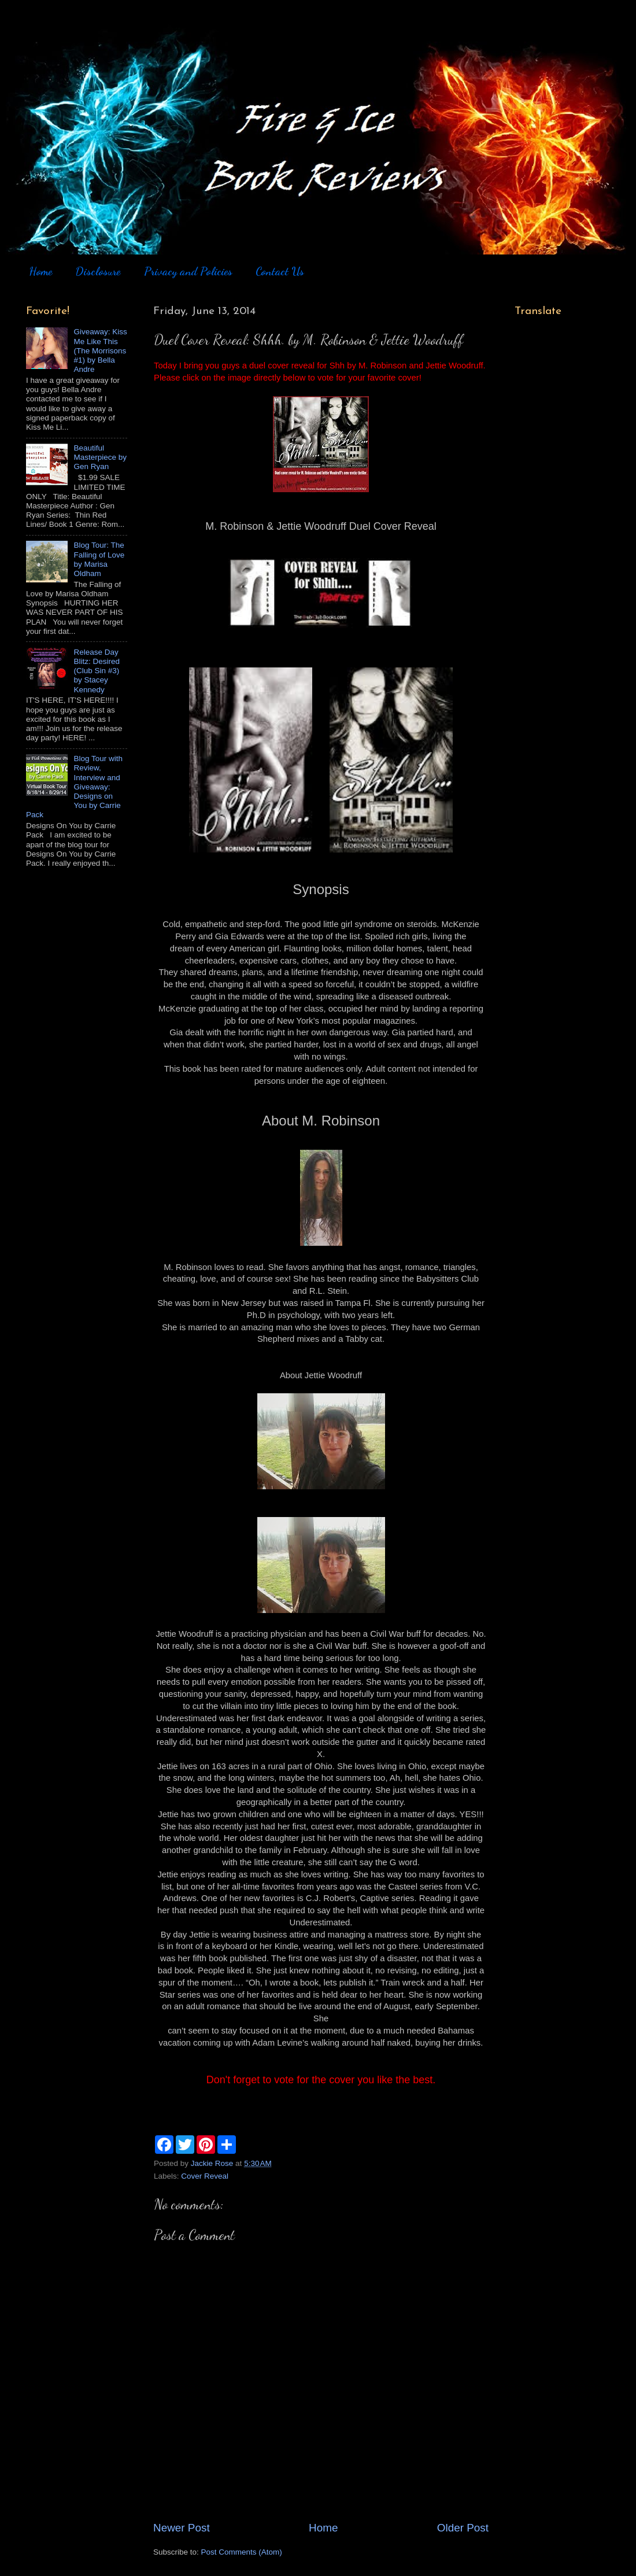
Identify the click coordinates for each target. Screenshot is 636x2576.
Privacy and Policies (188, 271)
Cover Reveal (204, 2176)
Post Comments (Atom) (241, 2552)
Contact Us (280, 271)
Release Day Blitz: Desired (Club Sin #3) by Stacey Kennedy (96, 671)
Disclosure (97, 271)
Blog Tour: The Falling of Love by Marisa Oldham (98, 559)
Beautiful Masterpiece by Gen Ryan (100, 457)
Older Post (463, 2528)
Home (40, 271)
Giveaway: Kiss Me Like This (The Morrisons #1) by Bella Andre (100, 350)
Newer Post (181, 2528)
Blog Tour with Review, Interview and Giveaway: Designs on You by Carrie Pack (74, 786)
